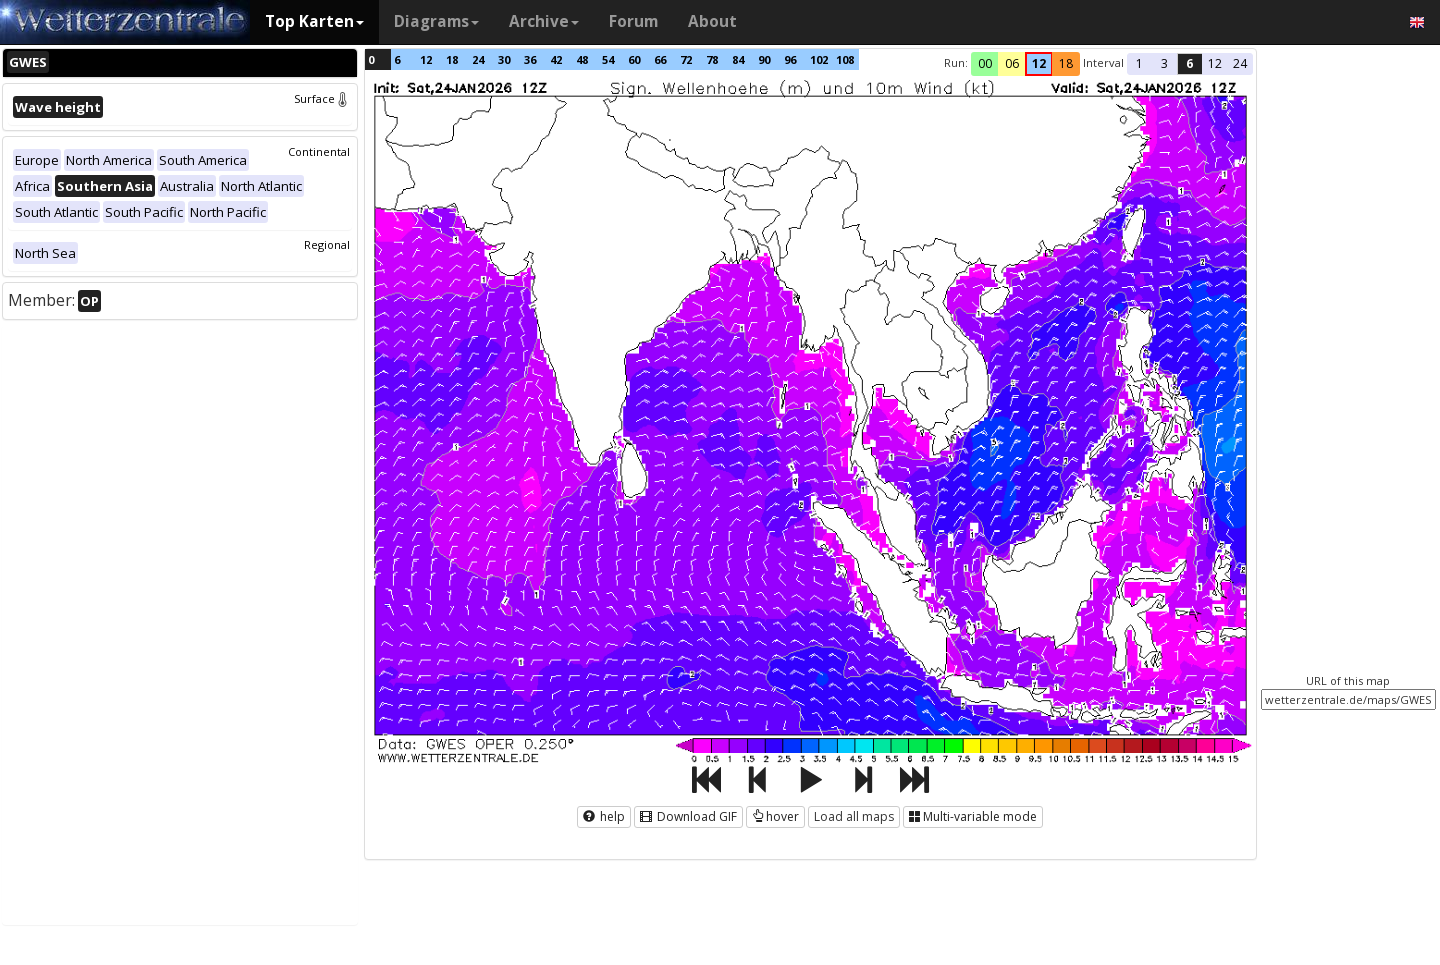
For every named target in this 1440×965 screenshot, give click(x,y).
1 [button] (1139, 63)
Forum (633, 21)
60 (634, 59)
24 (478, 59)
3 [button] (1164, 63)
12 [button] (1039, 63)
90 (764, 59)
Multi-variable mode (973, 816)
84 (738, 59)
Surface (322, 98)
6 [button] (1189, 63)
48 (582, 59)
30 (504, 59)
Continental (319, 151)
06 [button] (1012, 63)
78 (712, 59)
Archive (544, 21)
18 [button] (1066, 63)
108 (845, 59)
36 (530, 59)
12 (426, 59)
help (604, 816)
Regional (327, 244)
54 (608, 59)
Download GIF (688, 816)
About (712, 21)
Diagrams (436, 21)
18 (452, 59)
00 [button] (985, 63)
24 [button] (1240, 63)
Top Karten (314, 21)
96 (790, 59)
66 (660, 59)
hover (775, 816)
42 (556, 59)
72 (686, 59)
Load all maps (854, 816)
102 (819, 59)
